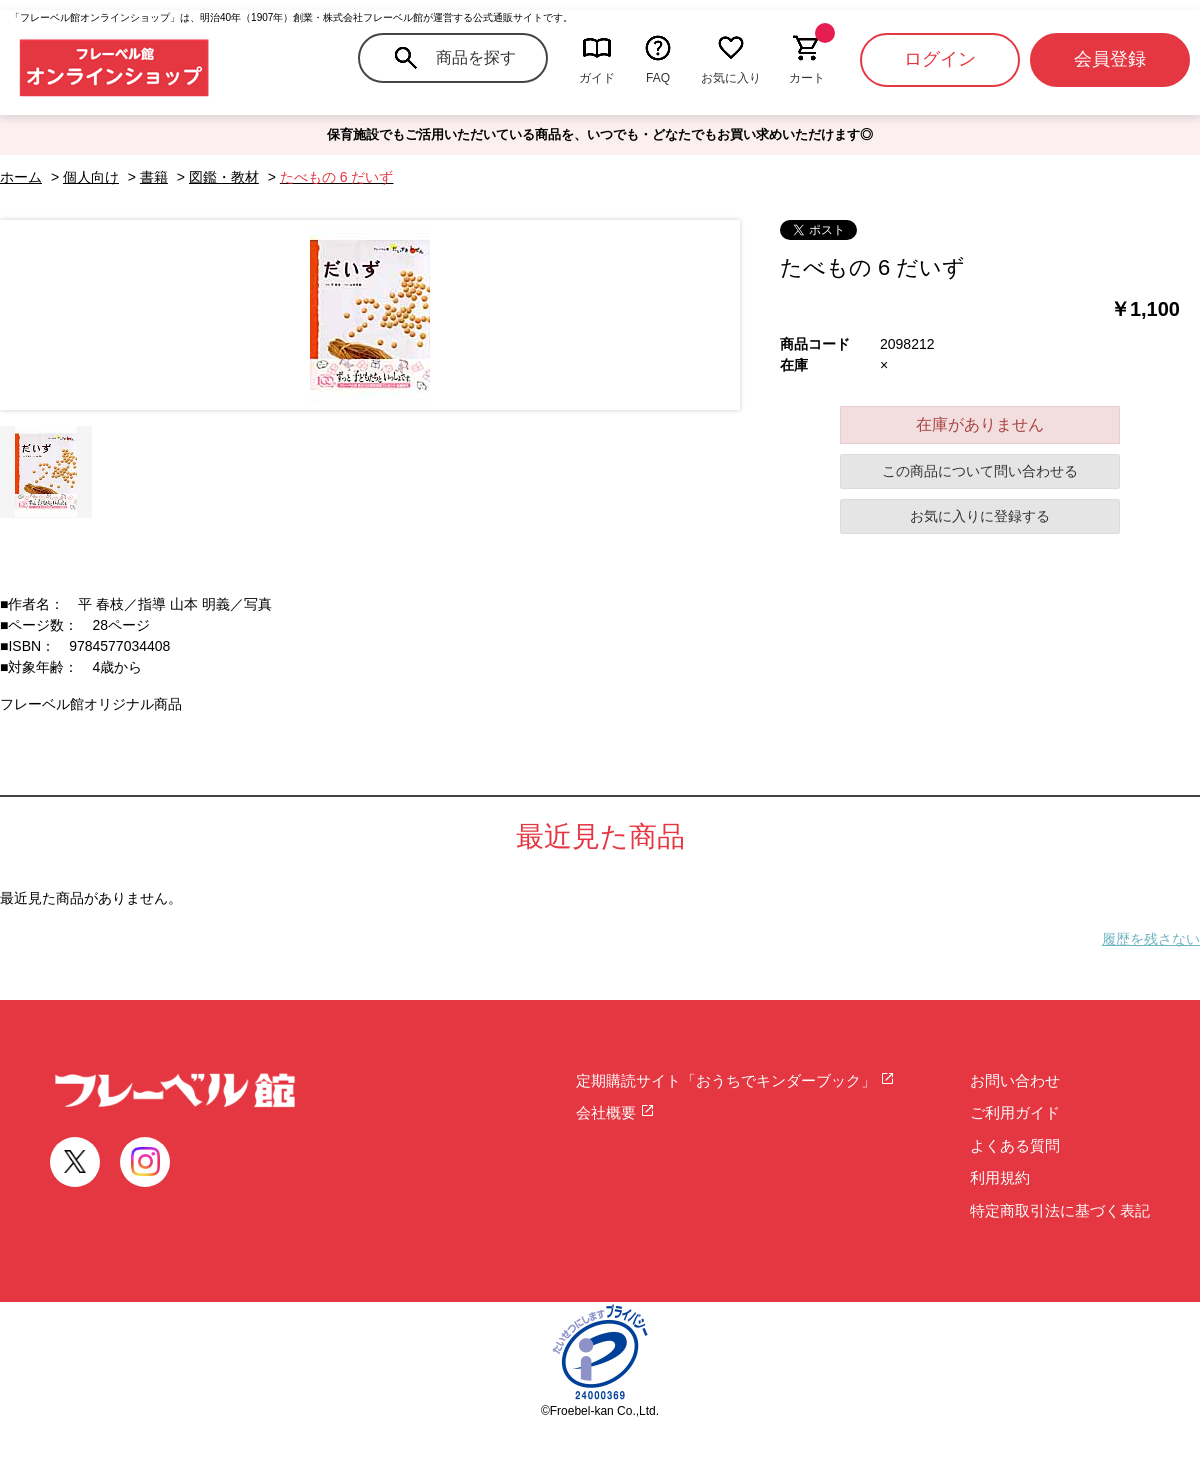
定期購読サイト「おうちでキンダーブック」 (735, 1080)
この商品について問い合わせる (980, 471)
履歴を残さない (1151, 939)
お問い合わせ (1015, 1080)
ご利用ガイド (1015, 1112)
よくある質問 (1015, 1145)
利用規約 (1000, 1177)
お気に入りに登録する (980, 516)
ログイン (940, 59)
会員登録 (1110, 59)
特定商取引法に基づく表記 (1060, 1210)
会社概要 (615, 1112)
